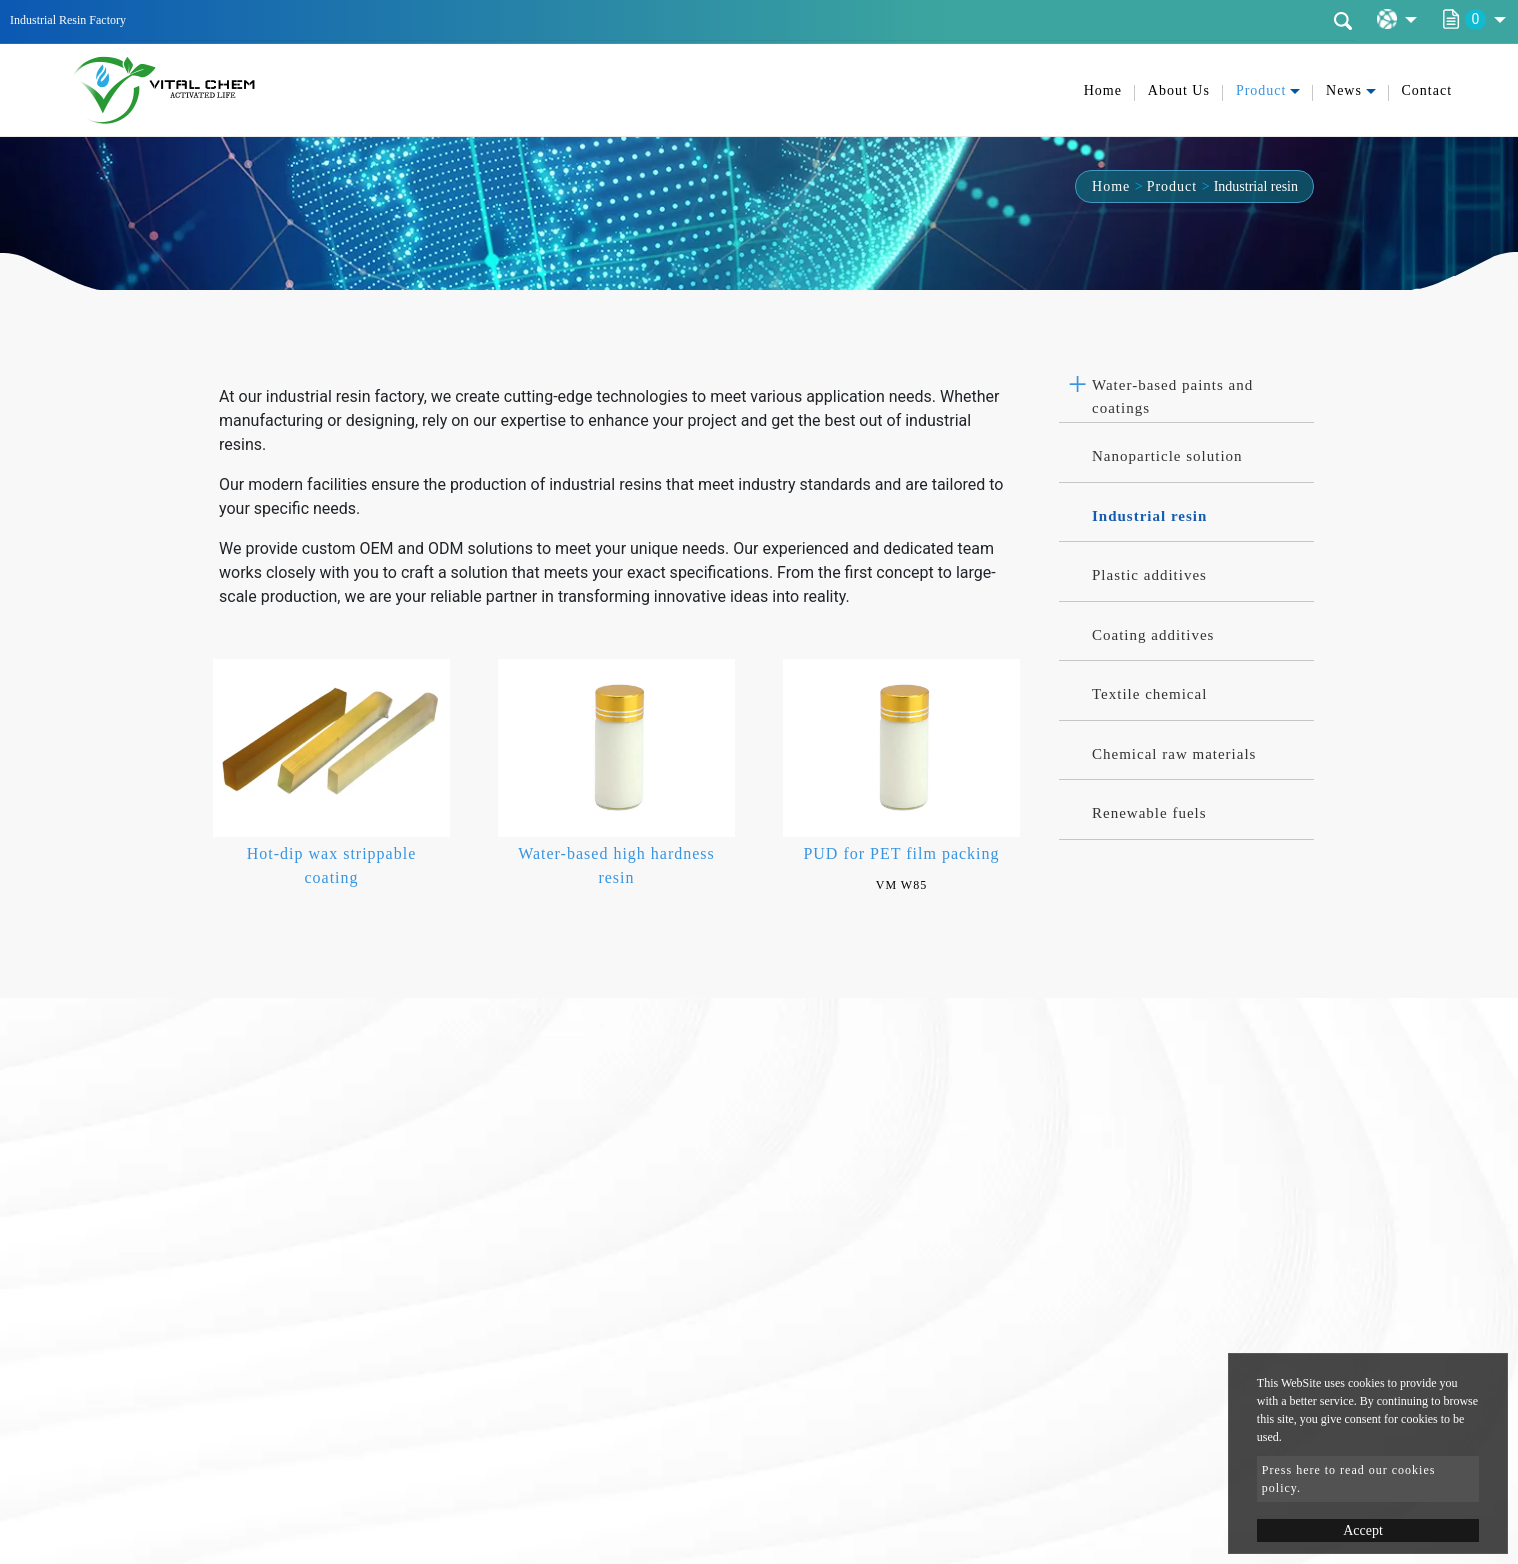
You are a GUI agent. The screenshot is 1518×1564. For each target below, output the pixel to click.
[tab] (1186, 391)
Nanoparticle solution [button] (1167, 456)
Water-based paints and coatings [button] (1172, 396)
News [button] (1344, 90)
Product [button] (1261, 90)
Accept (1363, 1530)
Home (1103, 90)
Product (1172, 186)
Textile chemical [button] (1149, 694)
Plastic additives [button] (1149, 575)
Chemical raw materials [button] (1174, 754)
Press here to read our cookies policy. (1349, 1479)
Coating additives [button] (1153, 635)
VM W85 (901, 885)
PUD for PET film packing (901, 853)
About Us (1179, 90)
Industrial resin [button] (1149, 516)
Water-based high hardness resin (616, 865)
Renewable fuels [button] (1149, 813)
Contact (1427, 90)
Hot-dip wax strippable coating (332, 865)
